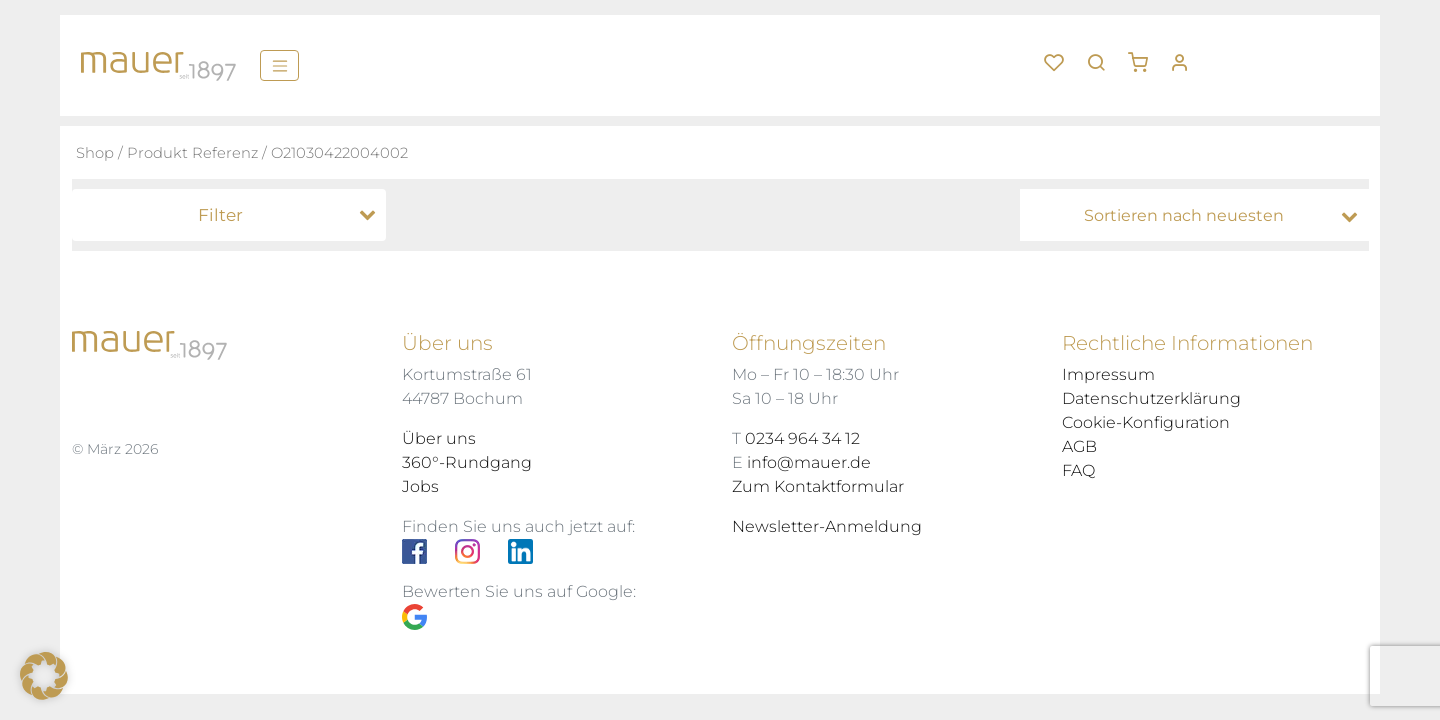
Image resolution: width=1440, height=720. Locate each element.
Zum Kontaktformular (818, 486)
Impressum (1108, 374)
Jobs (420, 486)
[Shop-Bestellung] (1199, 216)
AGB (1079, 446)
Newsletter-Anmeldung (827, 526)
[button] (1145, 55)
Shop (95, 153)
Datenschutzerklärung (1151, 398)
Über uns (439, 438)
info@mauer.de (809, 462)
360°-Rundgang (467, 462)
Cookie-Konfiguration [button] (1146, 422)
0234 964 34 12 (802, 438)
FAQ (1078, 470)
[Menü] (279, 65)
